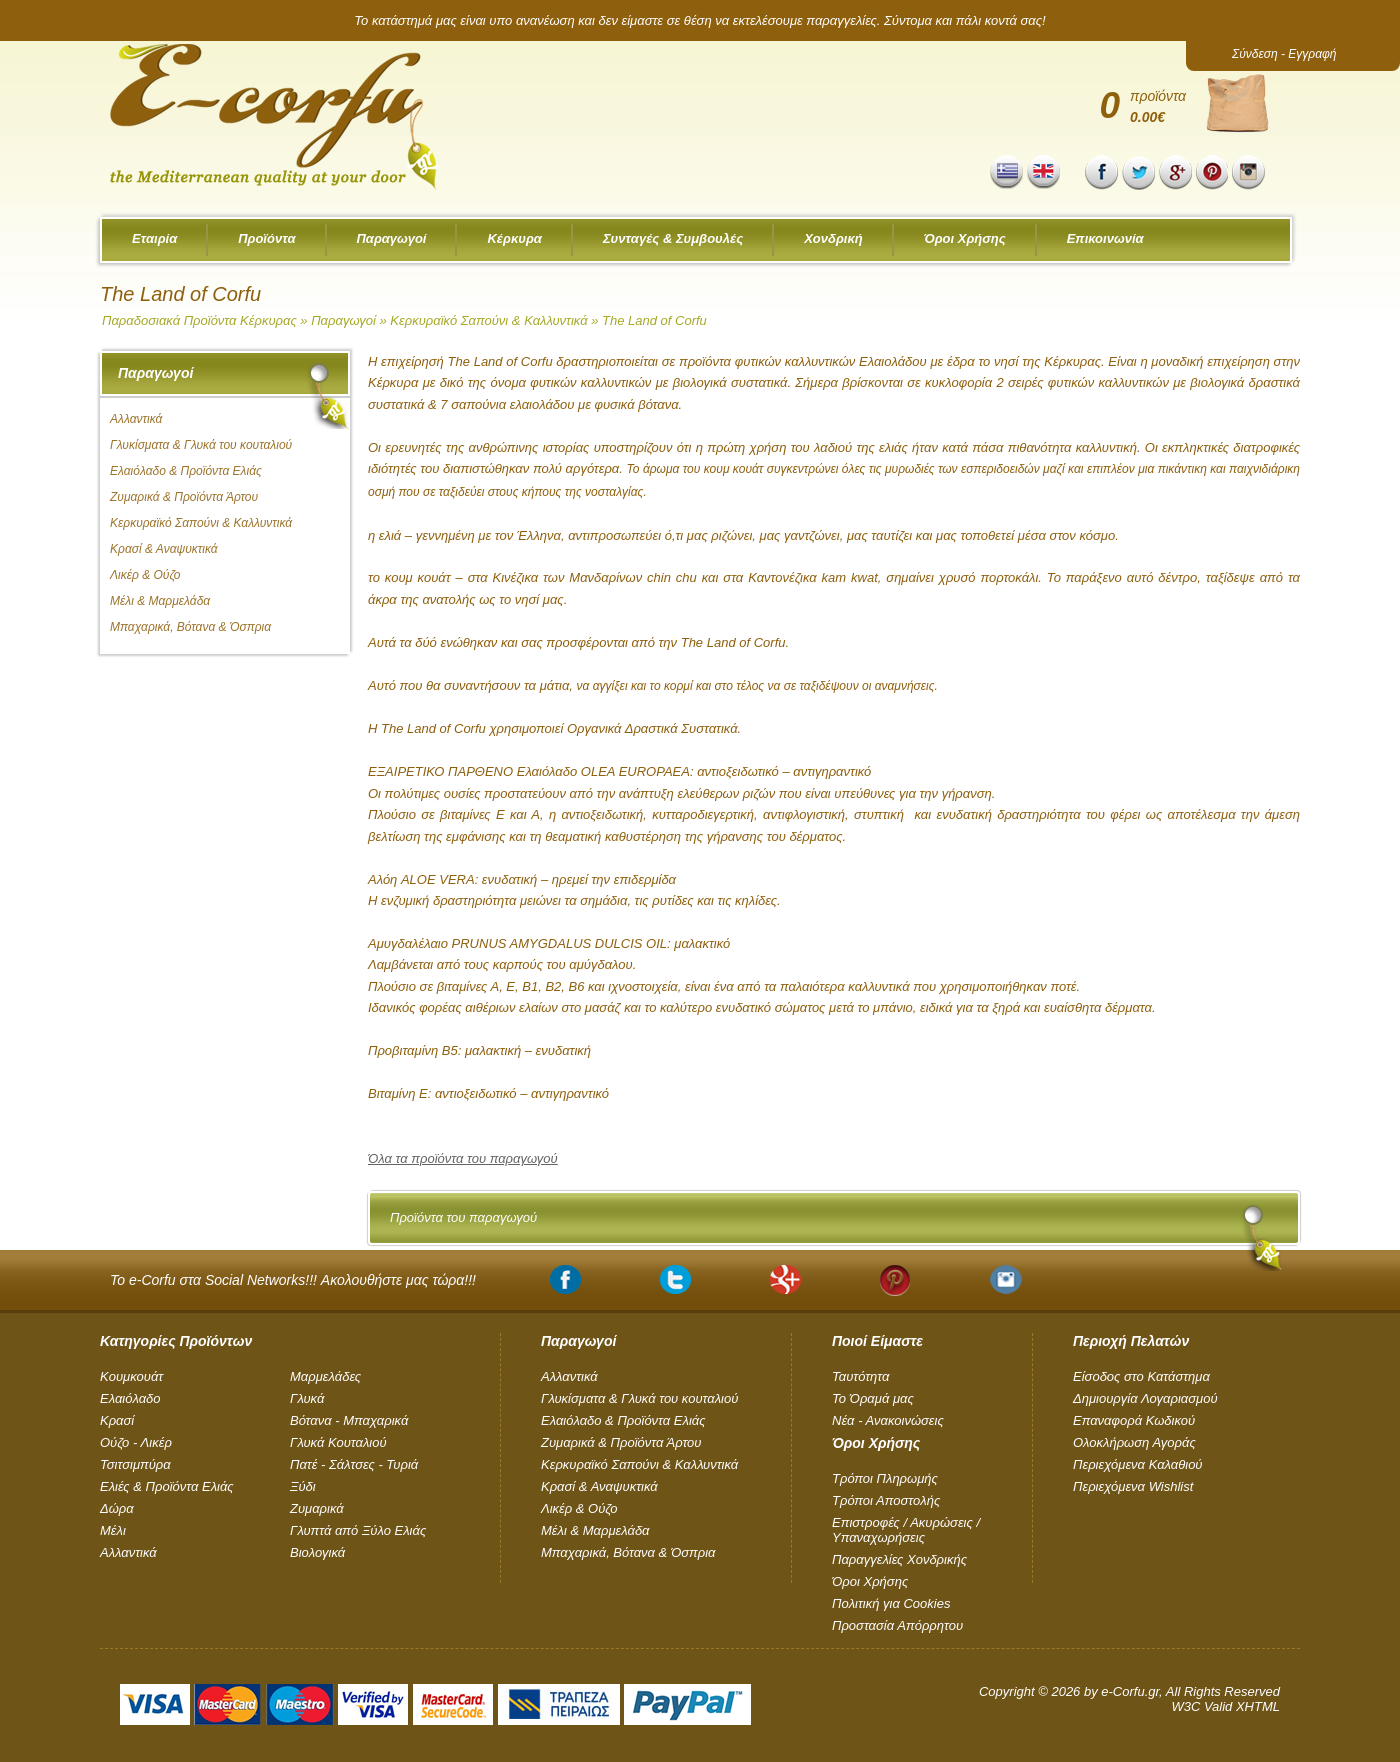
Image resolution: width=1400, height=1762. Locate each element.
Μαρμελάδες (325, 1376)
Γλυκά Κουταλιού (338, 1442)
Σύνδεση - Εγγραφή (1284, 54)
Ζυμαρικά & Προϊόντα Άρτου (184, 497)
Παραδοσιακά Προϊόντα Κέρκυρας (199, 320)
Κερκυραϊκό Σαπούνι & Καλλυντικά (490, 320)
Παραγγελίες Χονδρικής (899, 1559)
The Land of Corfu (654, 320)
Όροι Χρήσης (965, 238)
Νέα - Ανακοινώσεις (888, 1420)
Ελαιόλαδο (130, 1398)
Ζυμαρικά (317, 1508)
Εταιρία (154, 238)
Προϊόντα (266, 238)
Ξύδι (303, 1486)
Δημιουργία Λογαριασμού (1145, 1398)
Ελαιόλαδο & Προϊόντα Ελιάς (186, 471)
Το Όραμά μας (873, 1398)
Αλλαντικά (136, 419)
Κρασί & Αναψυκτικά (164, 549)
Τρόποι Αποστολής (886, 1500)
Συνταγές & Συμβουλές (673, 238)
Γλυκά (307, 1398)
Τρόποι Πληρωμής (885, 1478)
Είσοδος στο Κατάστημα (1141, 1376)
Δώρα (117, 1508)
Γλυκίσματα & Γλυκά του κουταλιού (201, 445)
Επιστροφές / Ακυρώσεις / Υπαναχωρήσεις (906, 1530)
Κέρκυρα (514, 238)
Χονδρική (833, 238)
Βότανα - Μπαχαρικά (349, 1420)
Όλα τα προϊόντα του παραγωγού (463, 1158)
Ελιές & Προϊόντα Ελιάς (167, 1486)
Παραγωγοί (392, 238)
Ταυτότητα (860, 1376)
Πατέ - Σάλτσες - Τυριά (354, 1464)
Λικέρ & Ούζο (145, 575)
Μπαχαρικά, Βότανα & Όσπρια (190, 627)
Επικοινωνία (1105, 238)
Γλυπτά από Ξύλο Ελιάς (358, 1530)
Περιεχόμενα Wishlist (1133, 1486)
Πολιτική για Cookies (891, 1603)
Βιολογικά (317, 1552)
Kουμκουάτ (131, 1376)
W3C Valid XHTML (1225, 1706)
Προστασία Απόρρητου (897, 1625)
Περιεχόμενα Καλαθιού (1138, 1464)
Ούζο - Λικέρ (136, 1442)
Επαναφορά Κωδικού (1134, 1420)
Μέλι (113, 1530)
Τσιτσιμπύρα (135, 1464)
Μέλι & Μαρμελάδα (160, 601)
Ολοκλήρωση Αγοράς (1134, 1442)
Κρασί (117, 1420)
